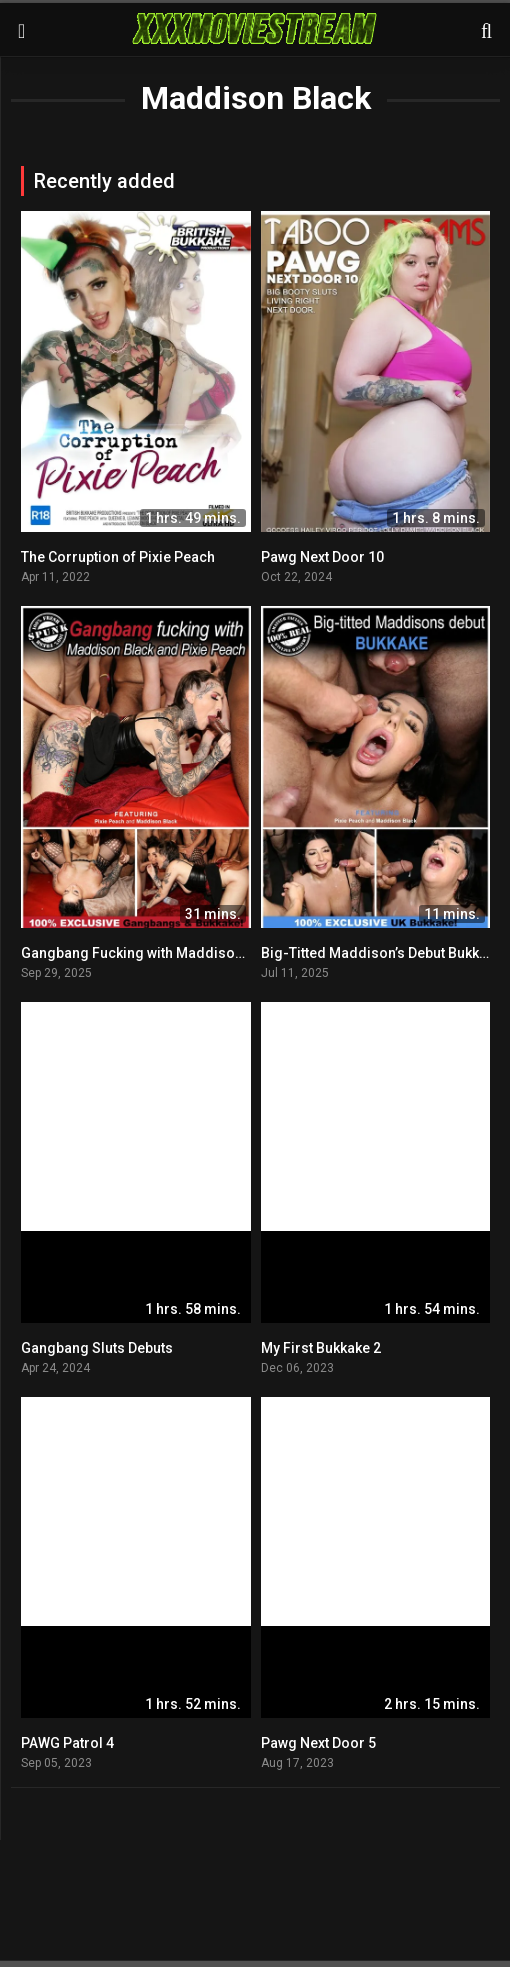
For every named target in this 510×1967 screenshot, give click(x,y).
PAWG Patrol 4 (67, 1743)
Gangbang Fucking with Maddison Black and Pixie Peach (205, 953)
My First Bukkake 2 (321, 1348)
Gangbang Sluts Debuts (97, 1348)
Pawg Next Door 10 (322, 557)
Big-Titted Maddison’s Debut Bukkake (381, 953)
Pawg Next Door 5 (318, 1743)
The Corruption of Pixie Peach (118, 557)
